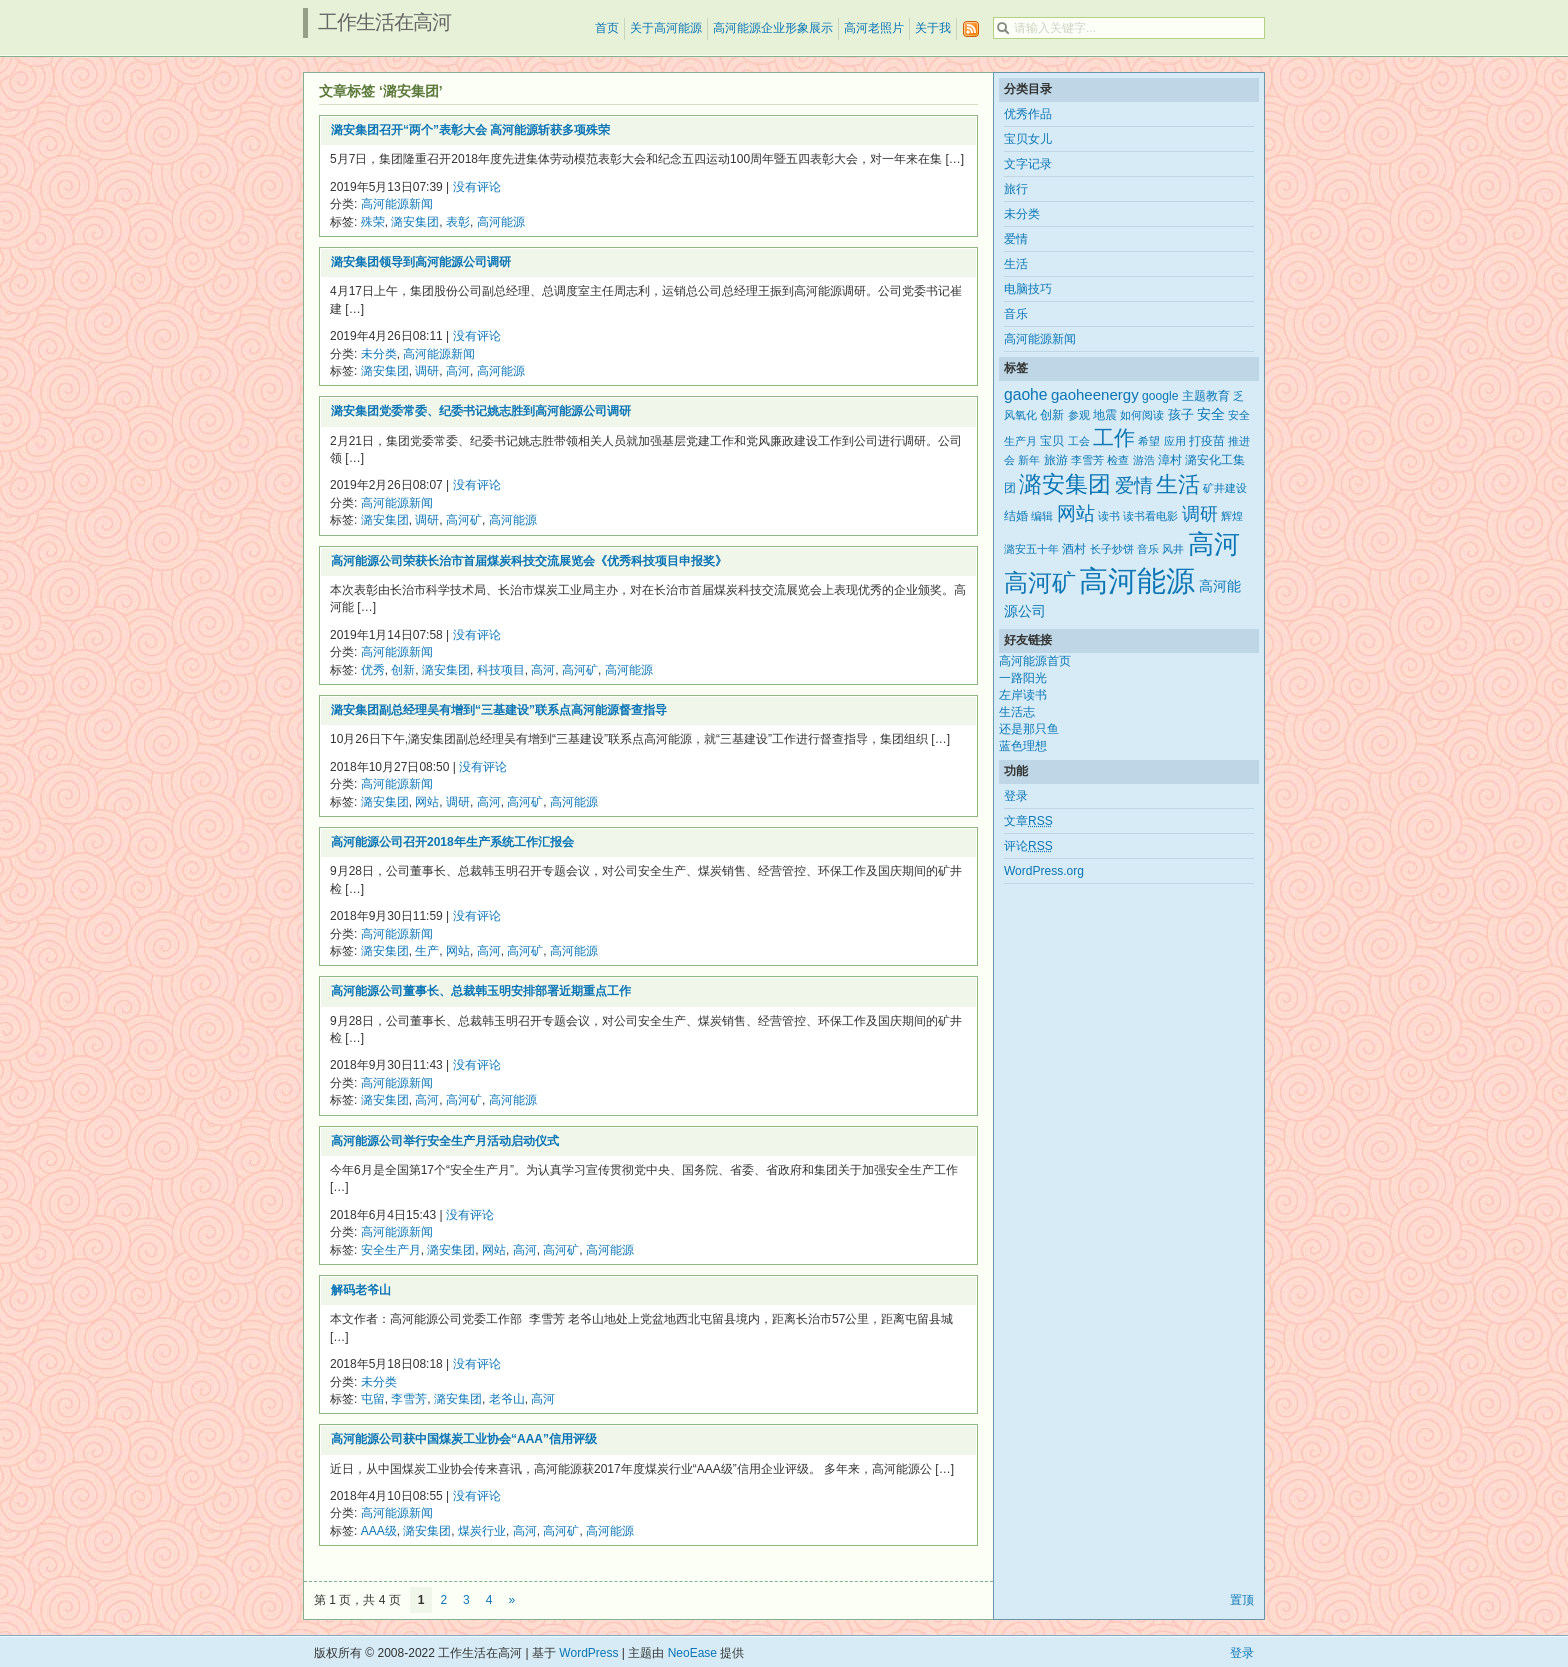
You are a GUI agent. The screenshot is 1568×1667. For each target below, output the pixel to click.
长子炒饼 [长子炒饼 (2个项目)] (1112, 549)
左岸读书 (1023, 695)
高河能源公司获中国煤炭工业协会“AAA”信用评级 (464, 1439)
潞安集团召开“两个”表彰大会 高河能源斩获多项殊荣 (470, 130)
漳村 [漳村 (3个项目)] (1170, 460)
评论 (1028, 846)
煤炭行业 (482, 1531)
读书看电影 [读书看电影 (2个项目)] (1150, 516)
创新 (403, 670)
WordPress (588, 1653)
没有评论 (477, 187)
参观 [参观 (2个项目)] (1079, 415)
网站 (427, 802)
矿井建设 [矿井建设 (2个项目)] (1225, 488)
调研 (427, 371)
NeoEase (692, 1653)
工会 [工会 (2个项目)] (1079, 441)
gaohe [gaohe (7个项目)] (1026, 394)
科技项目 (501, 670)
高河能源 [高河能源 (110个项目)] (1137, 580)
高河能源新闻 (397, 204)
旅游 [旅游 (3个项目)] (1056, 460)
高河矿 (464, 520)
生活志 (1017, 712)
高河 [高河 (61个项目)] (1214, 544)
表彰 (458, 222)
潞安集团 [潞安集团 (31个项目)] (1065, 484)
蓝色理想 (1023, 746)
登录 (1016, 796)
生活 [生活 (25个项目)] (1178, 484)
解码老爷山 (361, 1290)
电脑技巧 (1028, 289)
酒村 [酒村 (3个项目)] (1074, 549)
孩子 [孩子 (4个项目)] (1181, 414)
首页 (607, 28)
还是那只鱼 (1029, 729)
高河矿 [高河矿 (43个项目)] (1040, 582)
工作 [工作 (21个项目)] (1114, 437)
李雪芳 (409, 1399)
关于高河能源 (666, 28)
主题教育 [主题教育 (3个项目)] (1206, 396)
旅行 (1016, 189)
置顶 (1242, 1600)
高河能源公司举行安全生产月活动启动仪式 (445, 1141)
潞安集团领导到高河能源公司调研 (421, 262)
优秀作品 (1028, 114)
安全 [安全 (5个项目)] (1211, 414)
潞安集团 (415, 222)
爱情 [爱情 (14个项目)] (1134, 485)
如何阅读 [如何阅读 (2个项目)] (1142, 415)
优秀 (373, 670)
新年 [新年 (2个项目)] (1029, 460)
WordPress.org (1044, 871)
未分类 (379, 354)
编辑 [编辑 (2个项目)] (1042, 516)
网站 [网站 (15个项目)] (1076, 513)
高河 (458, 371)
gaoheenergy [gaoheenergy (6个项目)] (1095, 394)
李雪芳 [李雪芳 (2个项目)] (1087, 460)
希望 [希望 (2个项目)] (1149, 441)
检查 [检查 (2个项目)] (1118, 460)
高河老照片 (874, 28)
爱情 (1016, 239)
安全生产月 (391, 1250)
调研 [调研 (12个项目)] (1200, 514)
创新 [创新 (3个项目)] (1052, 415)
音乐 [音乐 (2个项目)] (1148, 549)
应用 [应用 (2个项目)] (1175, 441)
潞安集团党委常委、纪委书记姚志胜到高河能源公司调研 (481, 411)
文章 (1028, 821)
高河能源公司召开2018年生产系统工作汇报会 (452, 842)
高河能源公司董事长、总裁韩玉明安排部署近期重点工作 (481, 991)
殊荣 (373, 222)
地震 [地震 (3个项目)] (1105, 415)
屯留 (373, 1399)
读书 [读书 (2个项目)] (1109, 516)
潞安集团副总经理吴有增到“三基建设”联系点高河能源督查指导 (499, 710)
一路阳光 (1023, 678)
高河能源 (501, 222)
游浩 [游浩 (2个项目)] (1144, 460)
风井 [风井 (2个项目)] (1173, 549)
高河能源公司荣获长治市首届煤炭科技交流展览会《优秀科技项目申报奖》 (529, 561)
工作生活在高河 (384, 22)
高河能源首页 (1035, 661)
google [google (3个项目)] (1160, 396)
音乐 (1016, 314)
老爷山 (507, 1399)
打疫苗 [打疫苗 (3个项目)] (1207, 441)
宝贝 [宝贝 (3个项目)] (1052, 441)
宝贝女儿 (1028, 139)
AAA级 (379, 1531)
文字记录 (1028, 164)
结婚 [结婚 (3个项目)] (1016, 516)
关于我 (933, 28)
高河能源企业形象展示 (773, 28)
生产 (427, 951)
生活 (1016, 264)
